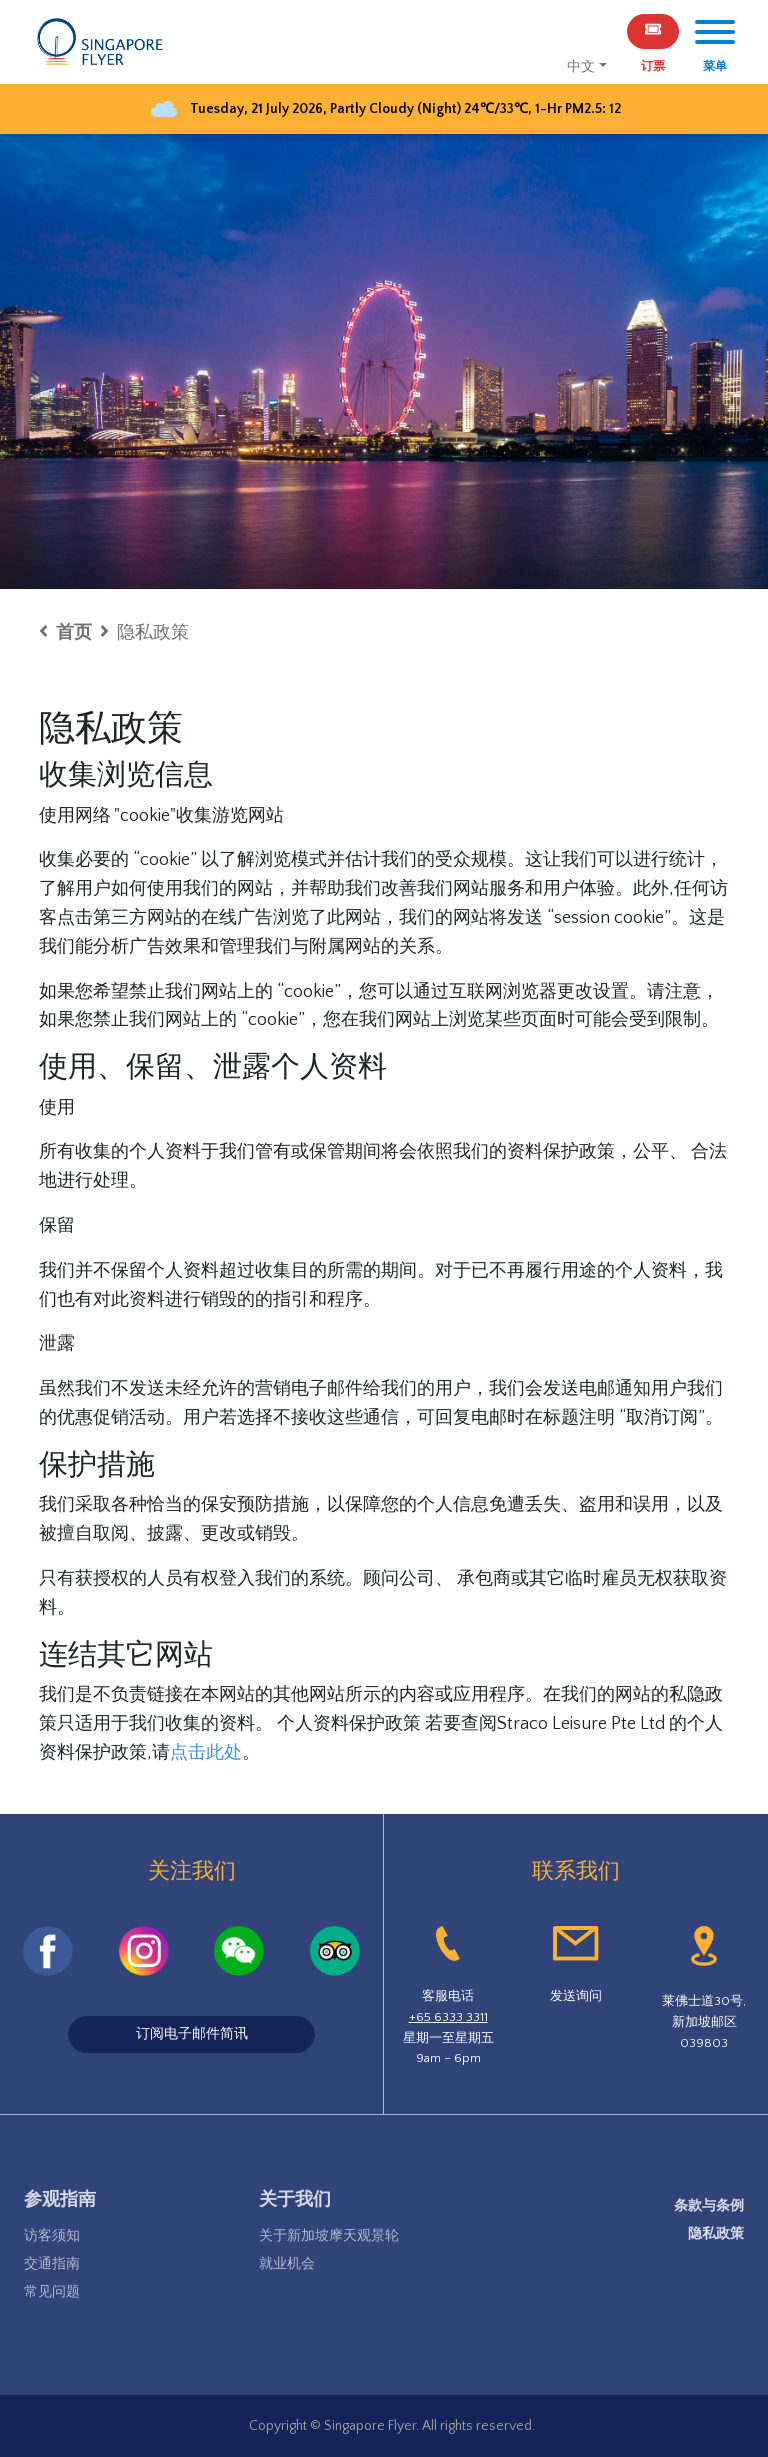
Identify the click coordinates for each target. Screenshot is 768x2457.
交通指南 (52, 2264)
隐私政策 (716, 2234)
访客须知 (52, 2236)
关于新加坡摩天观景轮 (329, 2236)
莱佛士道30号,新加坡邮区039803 (704, 2022)
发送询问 (576, 1996)
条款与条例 (709, 2206)
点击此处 (206, 1753)
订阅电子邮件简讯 (192, 2034)
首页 (74, 633)
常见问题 (52, 2292)
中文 (581, 67)
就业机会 (287, 2264)
